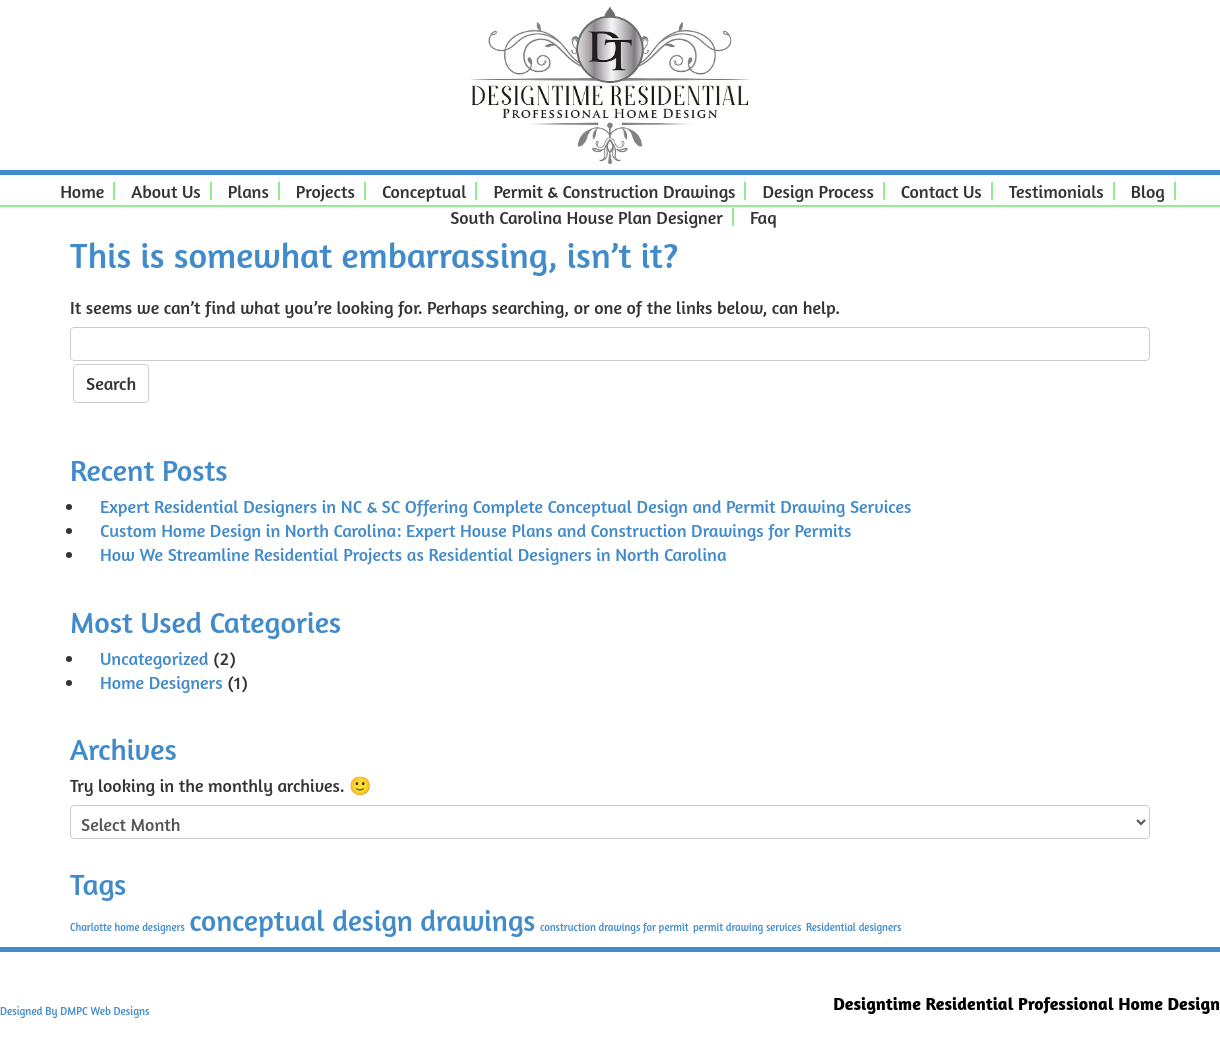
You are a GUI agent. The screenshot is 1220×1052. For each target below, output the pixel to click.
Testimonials (1050, 191)
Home (76, 191)
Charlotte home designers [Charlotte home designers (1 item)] (127, 927)
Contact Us (935, 191)
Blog (1142, 191)
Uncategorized (154, 658)
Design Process (811, 191)
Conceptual (418, 191)
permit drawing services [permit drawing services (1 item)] (747, 927)
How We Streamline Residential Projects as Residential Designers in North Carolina (413, 554)
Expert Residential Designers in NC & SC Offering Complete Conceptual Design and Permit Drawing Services (505, 506)
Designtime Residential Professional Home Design (1026, 1003)
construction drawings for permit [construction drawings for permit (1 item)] (614, 927)
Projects (319, 191)
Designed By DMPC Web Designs (74, 1011)
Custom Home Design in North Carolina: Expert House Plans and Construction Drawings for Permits (476, 530)
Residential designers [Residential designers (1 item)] (853, 927)
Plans (242, 191)
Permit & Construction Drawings (608, 191)
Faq (757, 217)
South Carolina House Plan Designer (580, 217)
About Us (159, 191)
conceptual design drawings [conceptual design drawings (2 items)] (362, 920)
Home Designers (161, 682)
